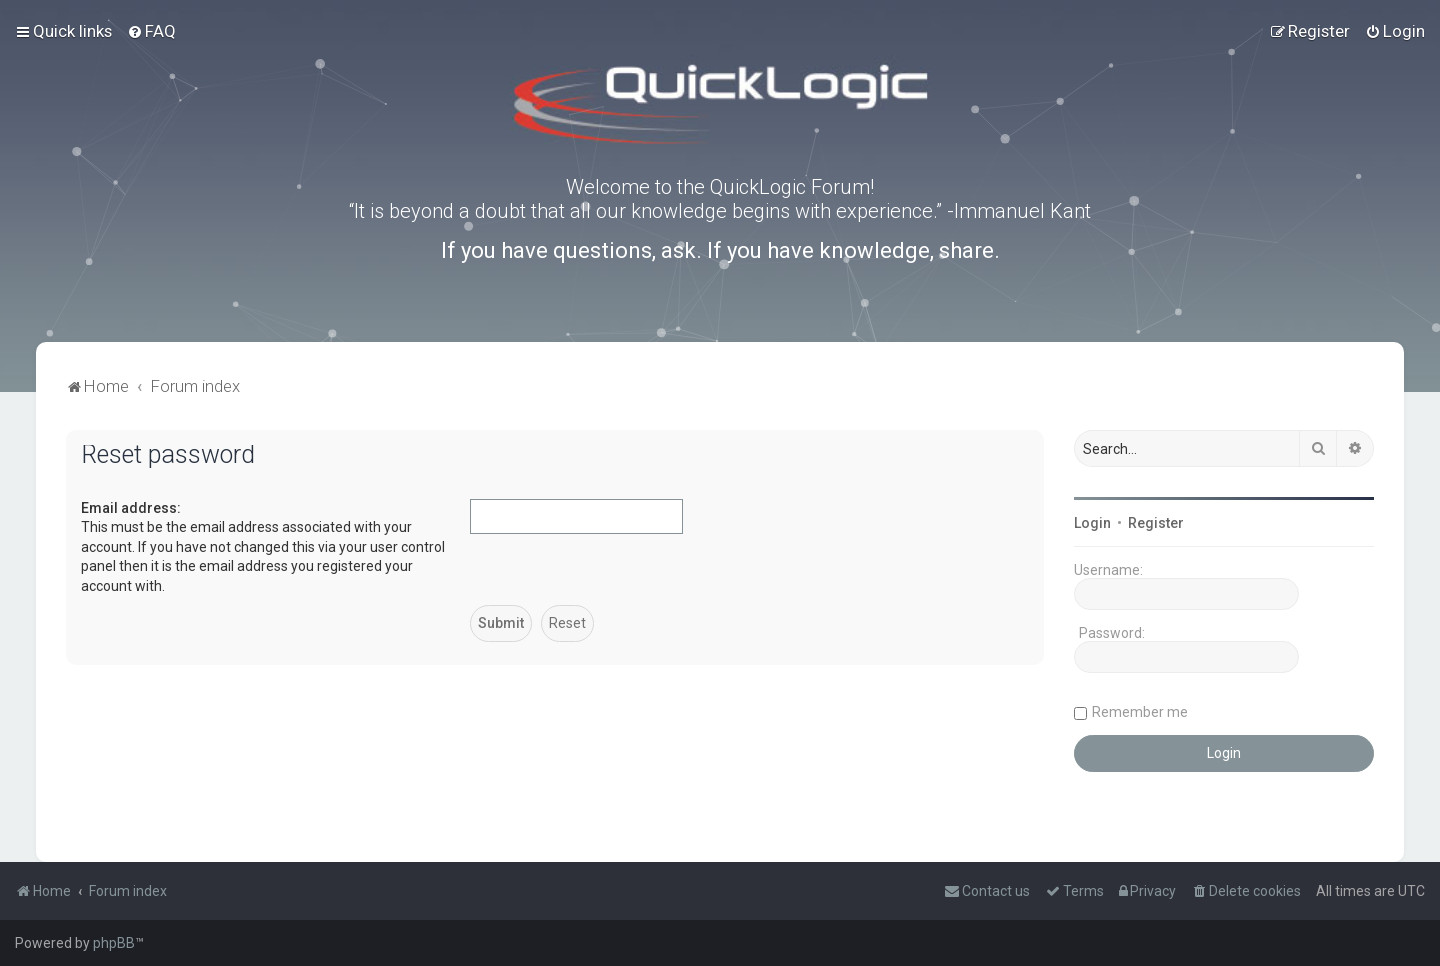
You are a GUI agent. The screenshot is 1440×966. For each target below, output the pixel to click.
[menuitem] (151, 31)
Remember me (1140, 712)
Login (1092, 523)
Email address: (131, 508)
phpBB (114, 943)
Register (1156, 523)
